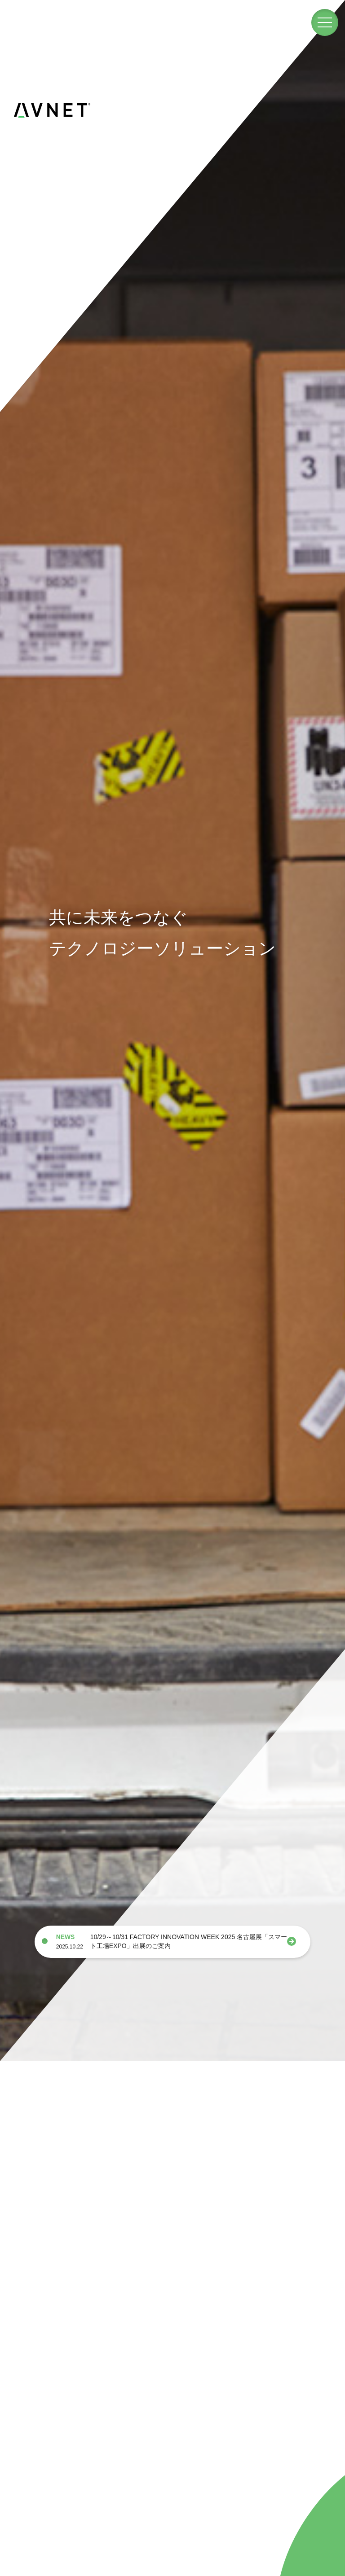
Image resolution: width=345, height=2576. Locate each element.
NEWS (65, 1937)
